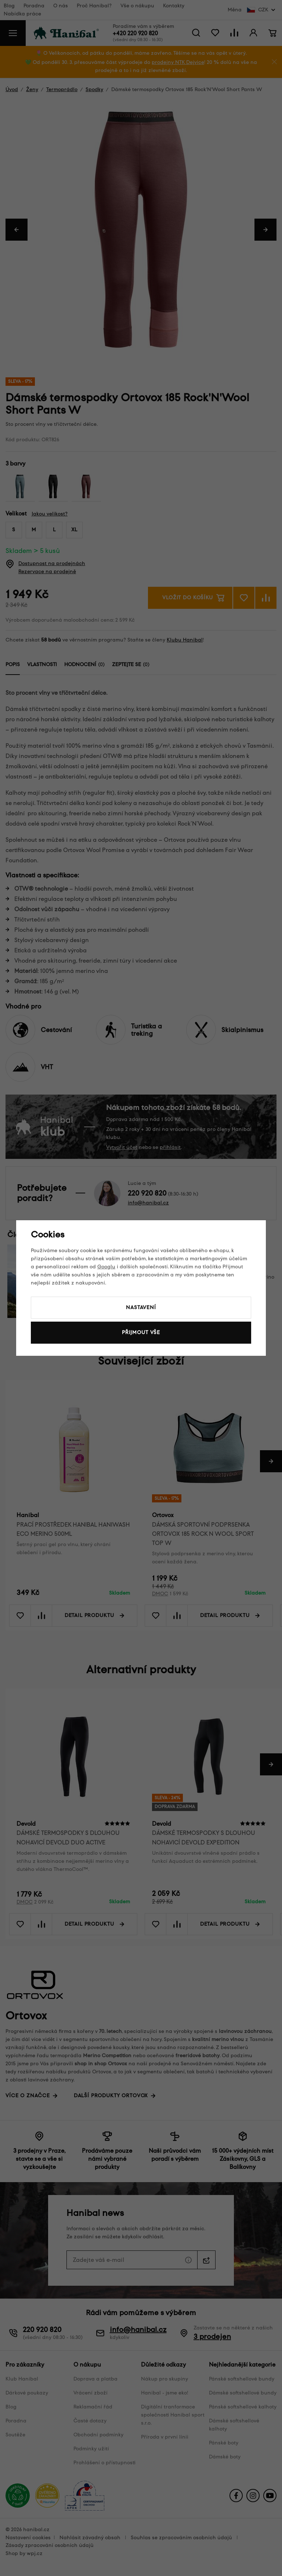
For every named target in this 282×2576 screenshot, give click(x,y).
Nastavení (141, 1307)
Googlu (106, 1267)
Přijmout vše (141, 1332)
